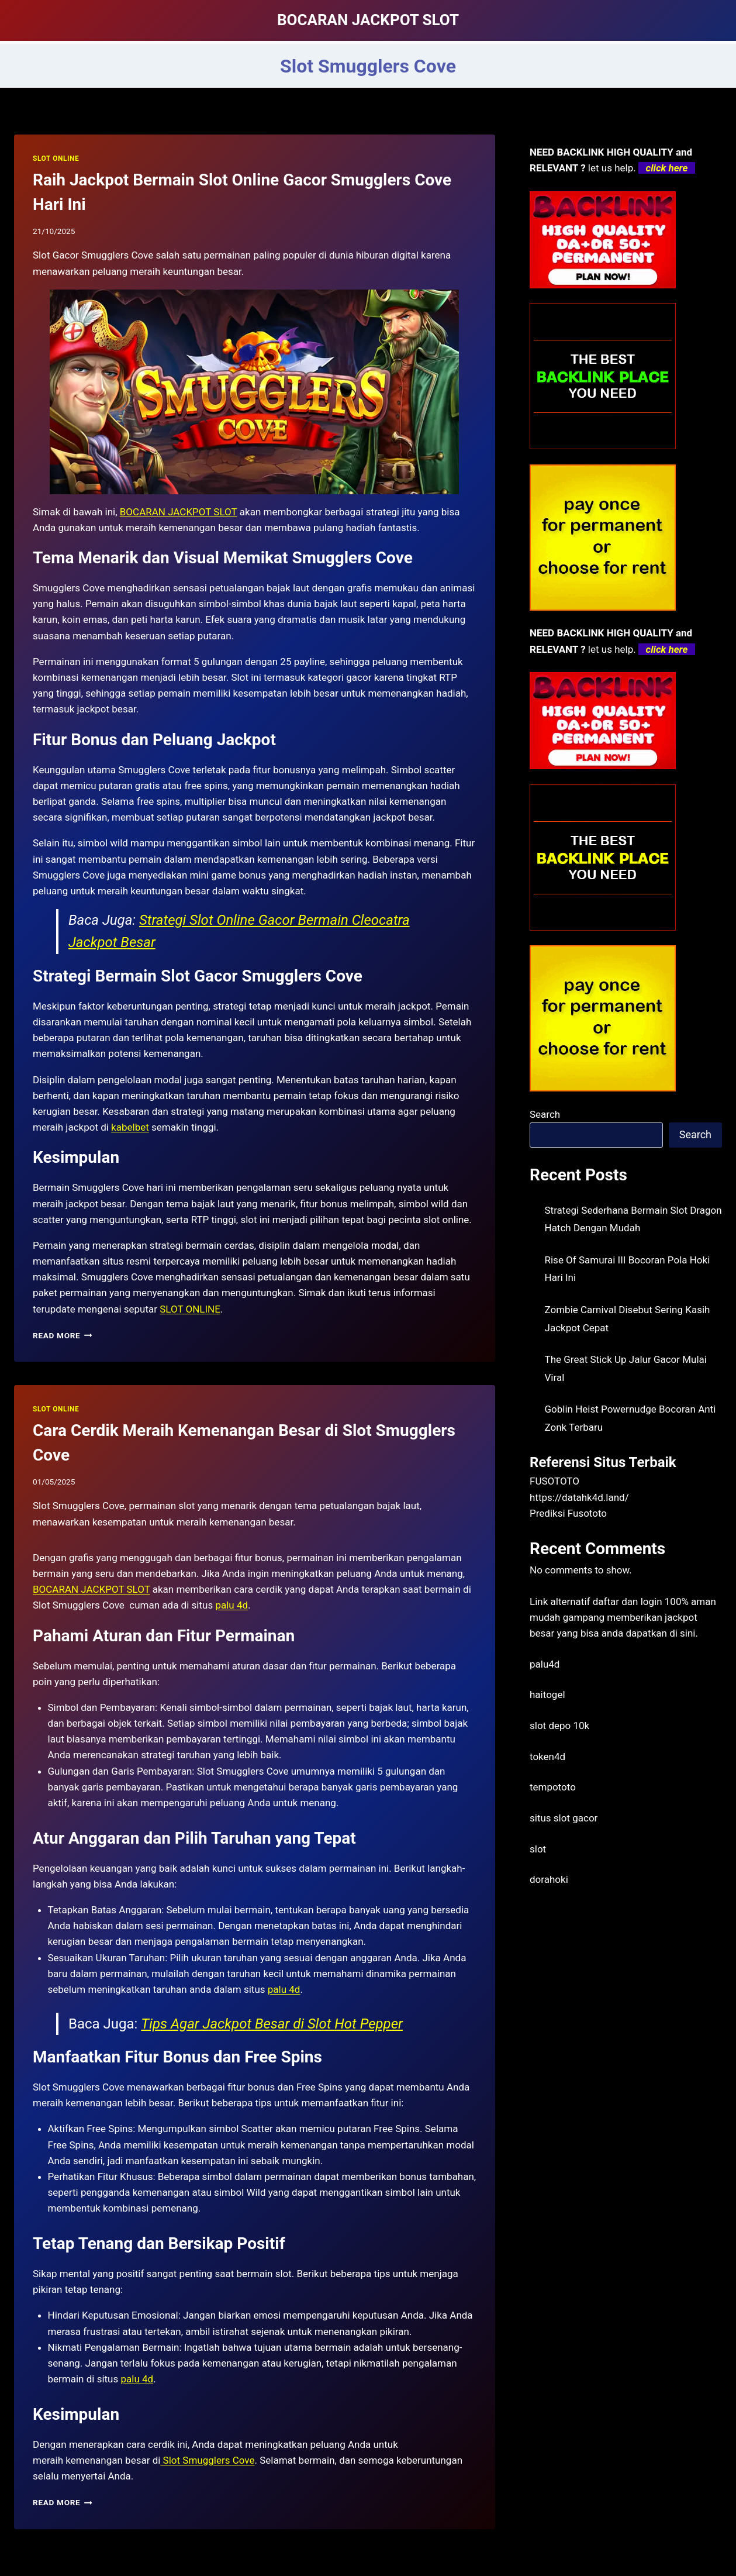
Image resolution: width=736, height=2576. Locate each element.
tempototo (553, 1787)
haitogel (547, 1694)
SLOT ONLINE (56, 158)
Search (545, 1114)
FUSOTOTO (554, 1481)
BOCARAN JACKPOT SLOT (178, 512)
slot (538, 1849)
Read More (62, 1335)
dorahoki (549, 1879)
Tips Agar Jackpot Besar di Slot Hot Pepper (272, 2024)
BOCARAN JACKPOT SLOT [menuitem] (91, 1589)
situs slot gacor (563, 1818)
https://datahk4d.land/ (579, 1497)
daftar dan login (627, 1601)
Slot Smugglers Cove (207, 2460)
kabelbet (130, 1127)
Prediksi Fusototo (568, 1513)
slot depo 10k (559, 1725)
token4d (547, 1756)
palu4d (544, 1664)
